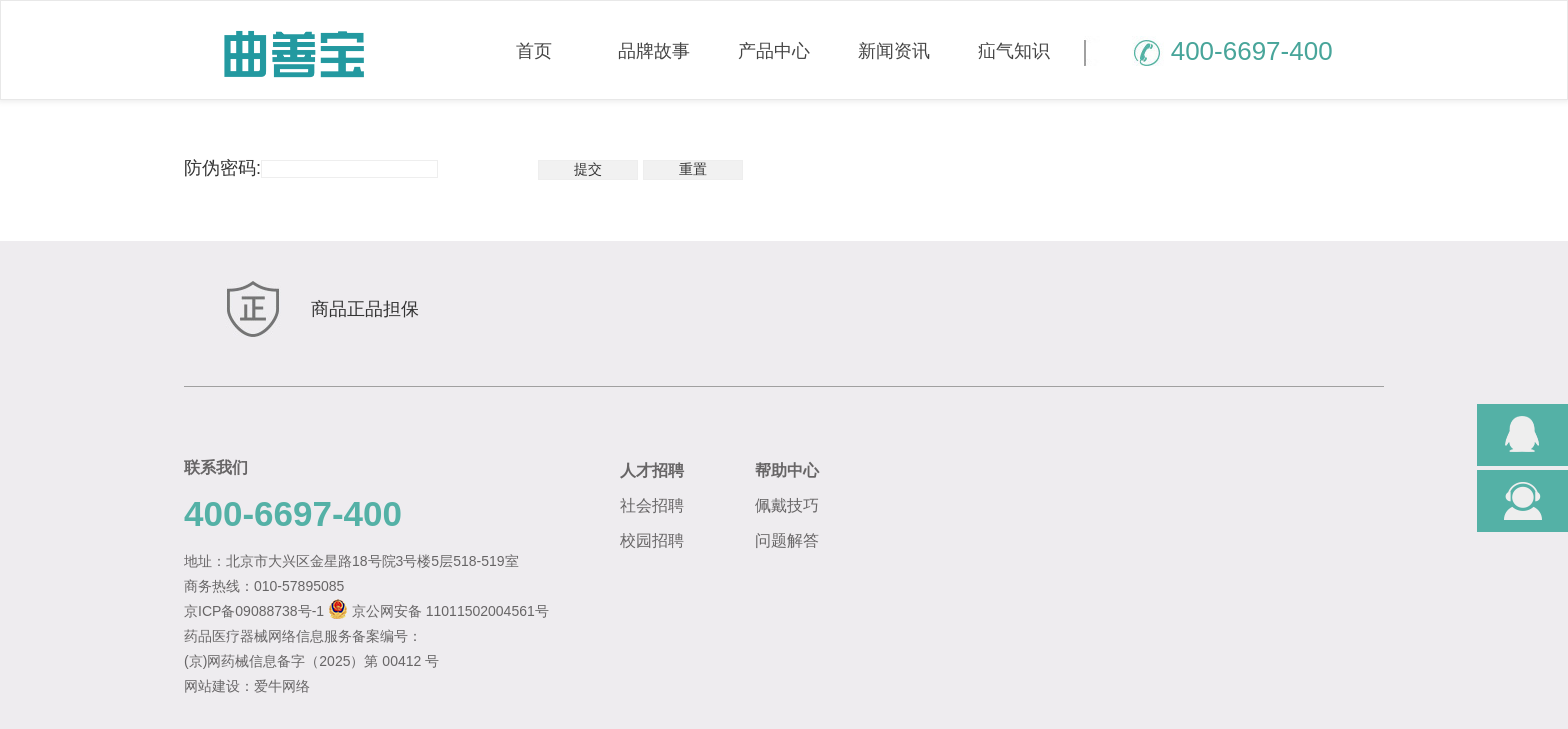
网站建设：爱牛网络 (247, 686)
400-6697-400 (1208, 51)
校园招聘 (652, 540)
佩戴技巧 (787, 505)
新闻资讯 (894, 51)
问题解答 (787, 540)
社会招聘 (652, 505)
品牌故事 (654, 51)
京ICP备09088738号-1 (254, 611)
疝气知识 (1014, 51)
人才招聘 (652, 470)
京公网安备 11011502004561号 (450, 611)
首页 (534, 51)
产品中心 (774, 51)
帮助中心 (787, 470)
